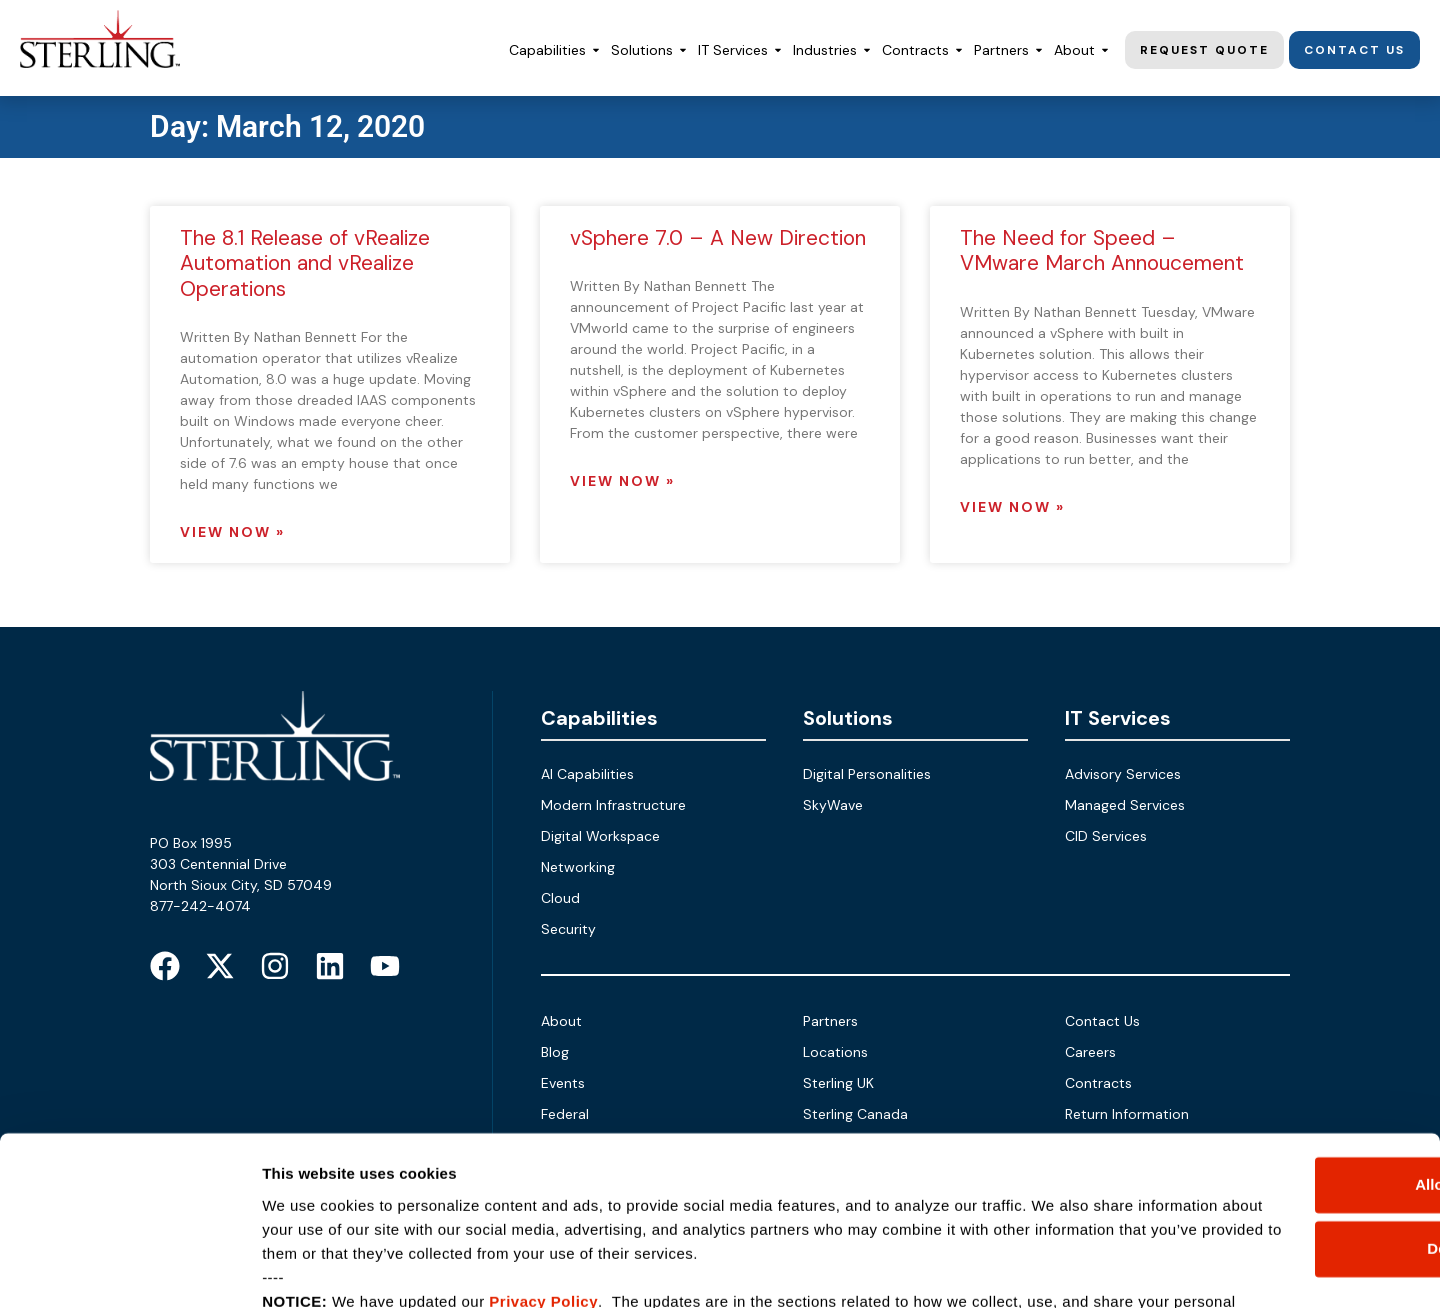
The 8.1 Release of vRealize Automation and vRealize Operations (305, 263)
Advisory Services (1123, 774)
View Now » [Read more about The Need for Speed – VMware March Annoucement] (1012, 507)
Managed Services (1125, 805)
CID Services (1106, 836)
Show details (308, 1268)
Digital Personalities (867, 774)
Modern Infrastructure (613, 805)
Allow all (1273, 1048)
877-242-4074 (200, 906)
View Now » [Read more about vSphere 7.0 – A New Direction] (622, 481)
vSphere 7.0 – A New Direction (718, 238)
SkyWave (833, 805)
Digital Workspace (600, 836)
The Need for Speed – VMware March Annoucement (1102, 250)
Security (568, 929)
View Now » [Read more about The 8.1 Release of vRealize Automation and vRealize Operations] (232, 532)
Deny (1273, 1112)
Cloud (560, 898)
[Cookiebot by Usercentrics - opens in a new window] (129, 1269)
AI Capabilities (587, 774)
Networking (578, 867)
